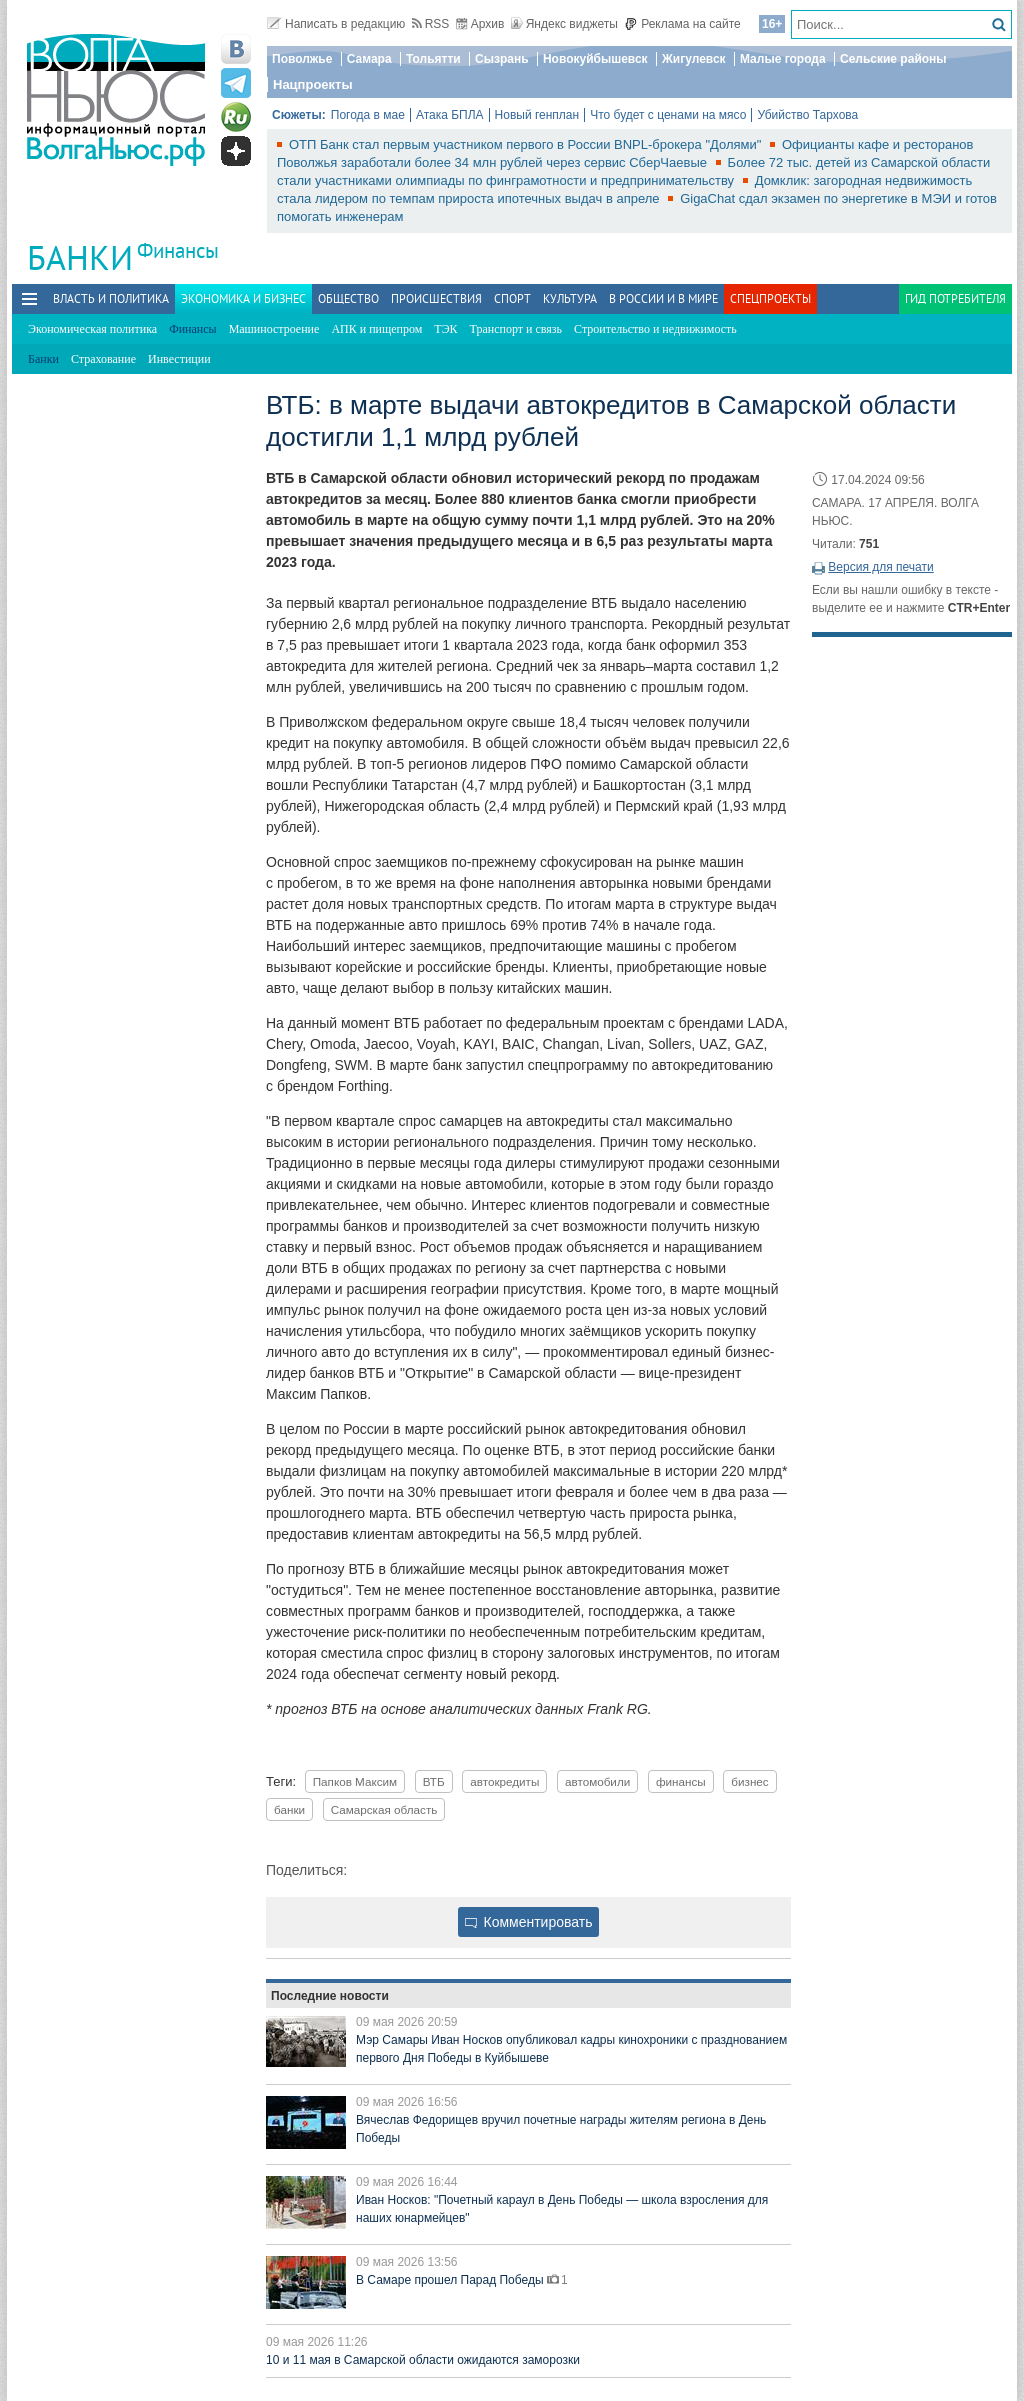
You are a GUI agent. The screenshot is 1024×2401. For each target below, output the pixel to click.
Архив (480, 24)
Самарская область (384, 1809)
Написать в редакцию (336, 24)
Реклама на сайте (682, 24)
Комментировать (529, 1922)
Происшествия (436, 298)
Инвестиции (179, 359)
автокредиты (504, 1781)
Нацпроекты (313, 84)
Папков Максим (355, 1781)
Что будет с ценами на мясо (668, 115)
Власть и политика (111, 298)
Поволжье (302, 59)
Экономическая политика (92, 329)
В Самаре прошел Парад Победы (451, 2280)
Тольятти (433, 59)
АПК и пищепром (376, 329)
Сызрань (502, 59)
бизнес (749, 1781)
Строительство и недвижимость (655, 329)
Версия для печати (880, 567)
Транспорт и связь (516, 329)
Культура (570, 298)
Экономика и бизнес (243, 298)
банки (289, 1809)
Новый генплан (537, 115)
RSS (431, 24)
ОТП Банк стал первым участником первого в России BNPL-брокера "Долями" (527, 144)
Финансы (178, 250)
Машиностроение (274, 329)
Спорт (512, 298)
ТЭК (445, 329)
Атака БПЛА (450, 115)
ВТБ (434, 1781)
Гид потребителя (955, 298)
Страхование (103, 359)
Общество (348, 298)
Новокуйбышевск (595, 59)
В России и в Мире (663, 298)
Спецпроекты (770, 298)
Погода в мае (368, 115)
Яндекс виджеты (564, 24)
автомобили (597, 1781)
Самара (369, 59)
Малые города (783, 59)
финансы (681, 1781)
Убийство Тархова (807, 115)
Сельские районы (893, 59)
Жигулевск (694, 59)
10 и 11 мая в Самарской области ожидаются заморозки (423, 2360)
